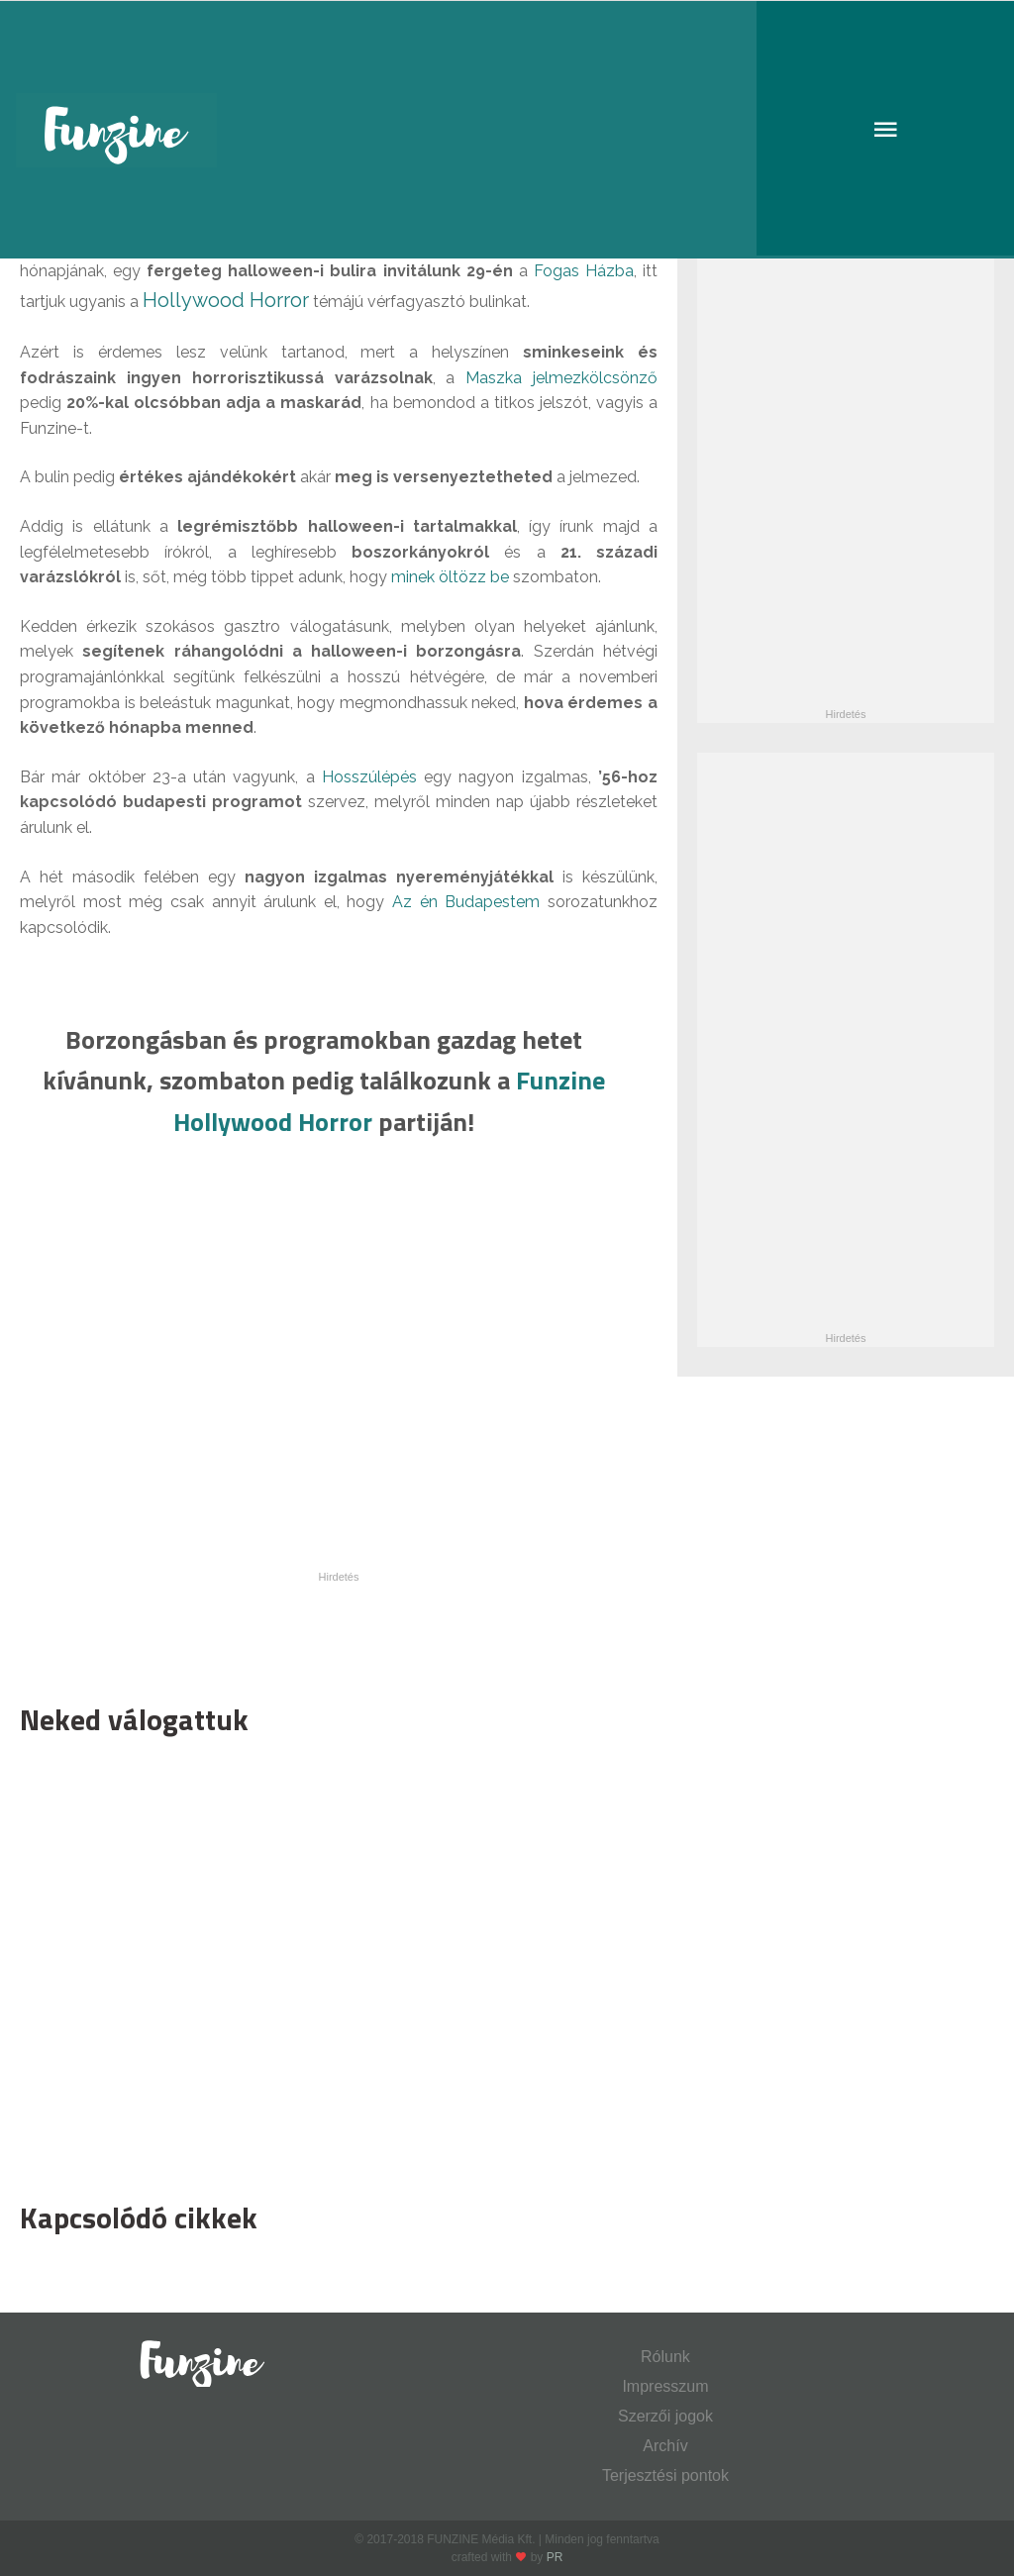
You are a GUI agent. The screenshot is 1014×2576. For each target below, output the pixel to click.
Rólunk (665, 2356)
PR (555, 2557)
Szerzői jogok (665, 2416)
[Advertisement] (329, 1964)
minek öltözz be (450, 576)
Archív (665, 2445)
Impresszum (665, 2386)
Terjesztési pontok (665, 2475)
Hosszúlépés (369, 777)
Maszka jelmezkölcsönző (561, 377)
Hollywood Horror (226, 300)
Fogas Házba (584, 270)
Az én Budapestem (466, 901)
